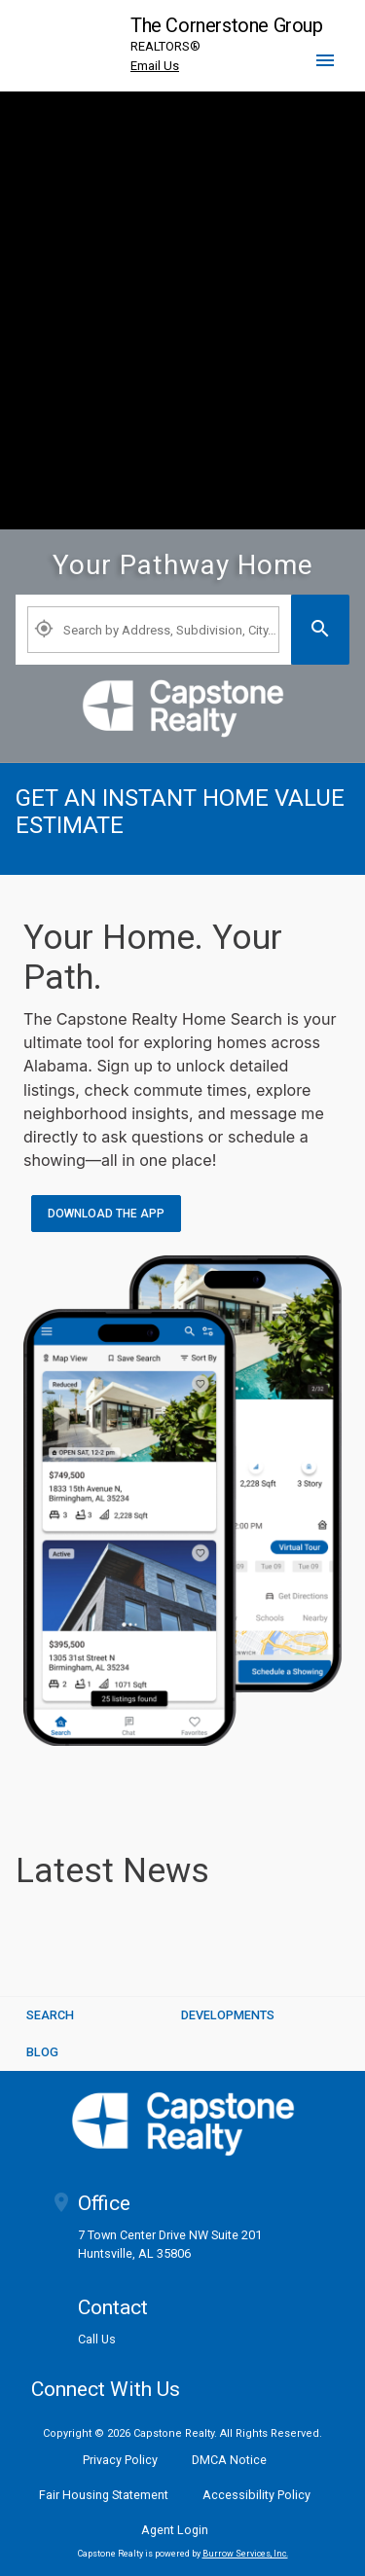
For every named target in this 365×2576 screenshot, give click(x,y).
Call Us (97, 2340)
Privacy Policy (120, 2459)
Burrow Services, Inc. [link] (245, 2553)
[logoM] (183, 2123)
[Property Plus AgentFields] (153, 629)
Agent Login (174, 2529)
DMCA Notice (229, 2459)
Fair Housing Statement (103, 2494)
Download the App (106, 1213)
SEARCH (50, 2015)
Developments (227, 2015)
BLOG (42, 2052)
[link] (182, 708)
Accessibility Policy (256, 2494)
